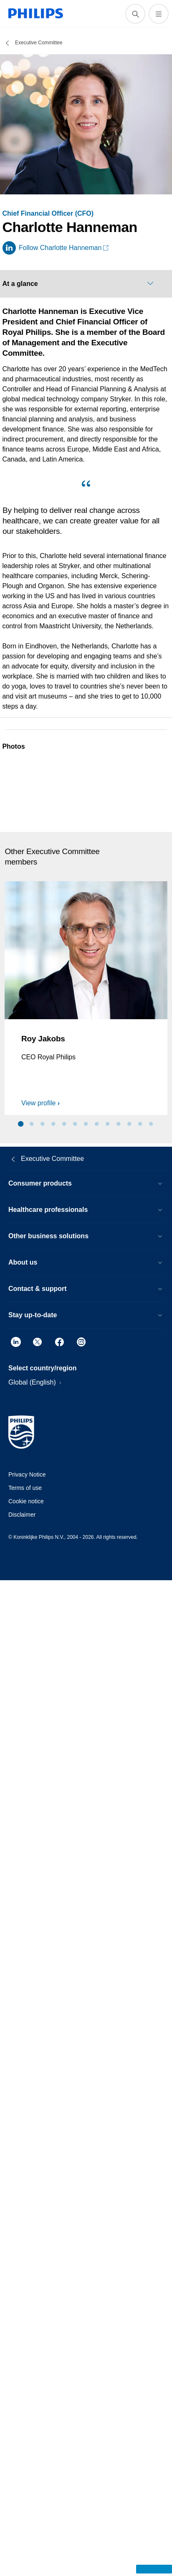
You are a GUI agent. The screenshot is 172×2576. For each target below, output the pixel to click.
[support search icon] (135, 14)
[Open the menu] (159, 14)
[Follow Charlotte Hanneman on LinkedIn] (56, 248)
